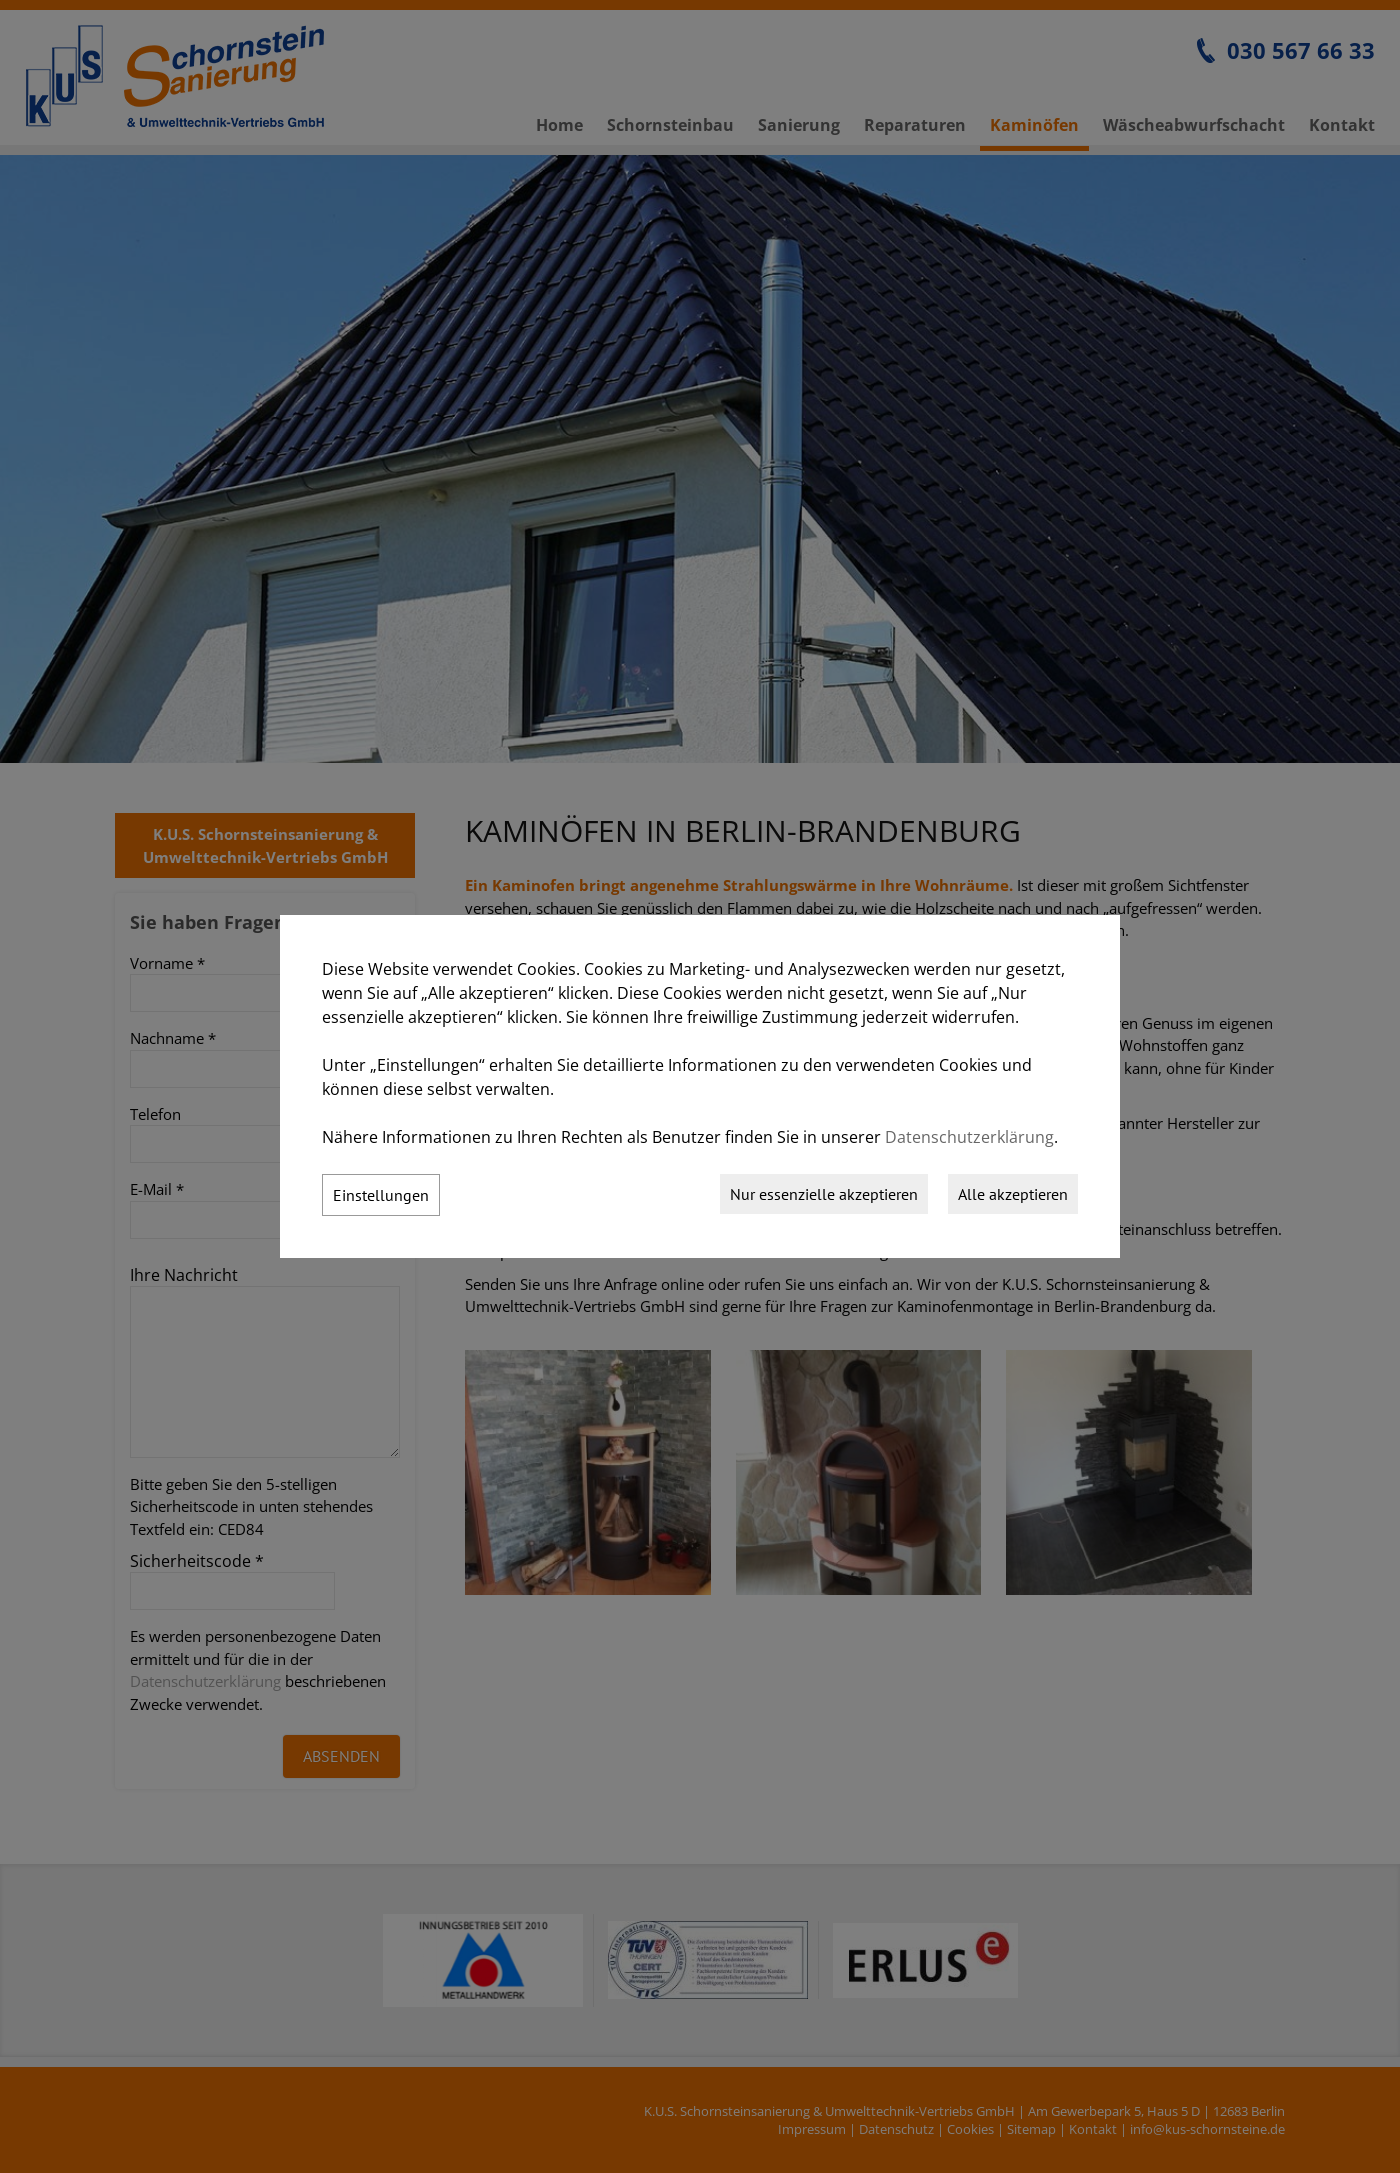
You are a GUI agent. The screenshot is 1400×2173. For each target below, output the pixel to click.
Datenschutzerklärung (969, 1137)
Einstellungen (381, 1195)
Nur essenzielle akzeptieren (824, 1194)
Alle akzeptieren (1013, 1194)
